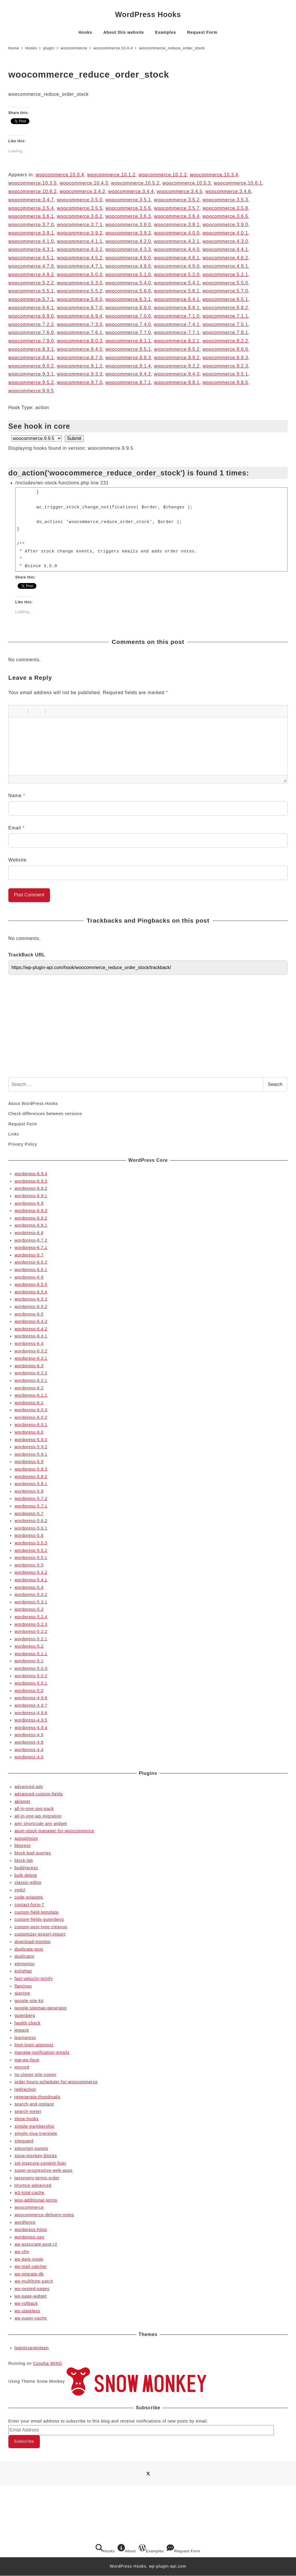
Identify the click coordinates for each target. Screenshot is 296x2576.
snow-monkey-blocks (35, 2155)
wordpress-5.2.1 (30, 1639)
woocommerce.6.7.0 (80, 307)
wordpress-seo (29, 2237)
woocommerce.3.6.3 (128, 216)
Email (16, 827)
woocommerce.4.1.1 (80, 241)
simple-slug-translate (35, 2133)
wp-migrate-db (29, 2274)
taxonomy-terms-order (36, 2178)
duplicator (24, 1956)
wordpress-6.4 (29, 1343)
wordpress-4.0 (29, 1757)
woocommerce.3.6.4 (177, 216)
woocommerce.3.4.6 (228, 191)
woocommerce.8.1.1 (128, 340)
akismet (22, 1801)
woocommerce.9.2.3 (225, 366)
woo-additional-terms (35, 2200)
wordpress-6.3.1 (30, 1358)
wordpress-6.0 (29, 1432)
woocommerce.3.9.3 (128, 233)
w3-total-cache (29, 2192)
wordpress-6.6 (29, 1277)
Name (16, 795)
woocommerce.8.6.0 (225, 349)
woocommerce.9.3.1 (31, 374)
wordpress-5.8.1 (30, 1483)
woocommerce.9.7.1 (128, 382)
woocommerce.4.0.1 (225, 233)
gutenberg (24, 2015)
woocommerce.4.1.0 (31, 241)
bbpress (22, 1845)
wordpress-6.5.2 (30, 1306)
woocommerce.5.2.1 (225, 274)
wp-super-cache (30, 2318)
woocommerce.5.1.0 (128, 274)
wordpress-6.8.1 (30, 1225)
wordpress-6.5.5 (30, 1284)
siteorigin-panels (31, 2148)
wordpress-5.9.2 (30, 1447)
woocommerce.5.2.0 (177, 274)
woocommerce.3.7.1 (80, 224)
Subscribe (24, 2441)
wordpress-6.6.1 (30, 1269)
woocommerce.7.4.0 (128, 324)
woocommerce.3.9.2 (80, 233)
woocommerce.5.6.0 (128, 290)
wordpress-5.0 (29, 1690)
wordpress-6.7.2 (30, 1240)
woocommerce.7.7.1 (177, 332)
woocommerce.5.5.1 (31, 290)
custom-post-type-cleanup (40, 1927)
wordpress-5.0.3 (30, 1668)
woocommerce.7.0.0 (128, 316)
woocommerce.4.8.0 (128, 266)
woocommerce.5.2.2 (31, 282)
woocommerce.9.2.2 (177, 366)
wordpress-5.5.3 (30, 1543)
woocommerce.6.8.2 (225, 307)
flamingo (23, 1986)
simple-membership (34, 2126)
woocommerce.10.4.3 (84, 183)
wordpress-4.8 (29, 1742)
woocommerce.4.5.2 (80, 257)
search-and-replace (34, 2104)
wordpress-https (30, 2229)
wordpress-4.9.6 (30, 1713)
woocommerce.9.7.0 (80, 382)
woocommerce (29, 2207)
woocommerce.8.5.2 (177, 349)
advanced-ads (28, 1786)
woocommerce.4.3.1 (31, 249)
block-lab (23, 1860)
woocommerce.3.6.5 (225, 216)
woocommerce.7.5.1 (225, 324)
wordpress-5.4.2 (30, 1572)
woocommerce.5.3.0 (80, 282)
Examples (151, 2548)
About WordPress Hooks (33, 1103)
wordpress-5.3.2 (30, 1594)
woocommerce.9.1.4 (128, 366)
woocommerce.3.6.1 (31, 216)
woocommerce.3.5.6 (128, 208)
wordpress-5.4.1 (30, 1580)
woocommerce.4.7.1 (80, 266)
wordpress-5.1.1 (30, 1653)
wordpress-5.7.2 (30, 1498)
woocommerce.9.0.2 (31, 366)
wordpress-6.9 (29, 1203)
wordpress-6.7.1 (30, 1247)
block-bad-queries (32, 1853)
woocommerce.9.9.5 (31, 390)
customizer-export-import (39, 1934)
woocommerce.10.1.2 (111, 174)
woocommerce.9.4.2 (128, 374)
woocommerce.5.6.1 (177, 290)
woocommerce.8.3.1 (31, 349)
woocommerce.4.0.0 (177, 233)
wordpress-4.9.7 (30, 1705)
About (127, 2548)
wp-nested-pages (31, 2288)
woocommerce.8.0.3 (80, 340)
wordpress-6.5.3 (30, 1299)
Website (17, 859)
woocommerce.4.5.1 (31, 257)
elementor (24, 1963)
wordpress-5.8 (29, 1491)
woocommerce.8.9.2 (177, 357)
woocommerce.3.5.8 (225, 208)
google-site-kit (29, 2000)
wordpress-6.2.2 (30, 1373)
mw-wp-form (26, 2060)
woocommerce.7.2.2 (31, 324)
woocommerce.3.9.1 (31, 233)
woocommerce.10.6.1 (238, 183)
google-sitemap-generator (40, 2008)
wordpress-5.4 (29, 1587)
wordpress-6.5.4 (30, 1292)
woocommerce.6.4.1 (177, 299)
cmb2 (19, 1890)
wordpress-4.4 (29, 1749)
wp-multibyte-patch (33, 2281)
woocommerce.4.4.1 (225, 249)
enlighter (23, 1971)
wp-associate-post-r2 (35, 2244)
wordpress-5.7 (29, 1513)
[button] (15, 711)
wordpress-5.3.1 (30, 1602)
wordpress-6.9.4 (30, 1173)
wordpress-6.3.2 (30, 1351)
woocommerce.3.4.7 (31, 199)
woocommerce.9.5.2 (31, 382)
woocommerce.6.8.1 (177, 307)
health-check (27, 2023)
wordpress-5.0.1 (30, 1683)
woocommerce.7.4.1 (177, 324)
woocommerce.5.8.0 (80, 299)
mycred (21, 2067)
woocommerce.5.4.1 (177, 282)
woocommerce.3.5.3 (225, 199)
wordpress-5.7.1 (30, 1506)
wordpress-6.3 (29, 1365)
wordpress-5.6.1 (30, 1528)
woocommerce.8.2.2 (225, 340)
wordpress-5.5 (29, 1565)
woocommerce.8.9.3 (225, 357)
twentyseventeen (31, 2347)
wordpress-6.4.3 (30, 1321)
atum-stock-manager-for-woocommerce (54, 1831)
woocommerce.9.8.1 (177, 382)
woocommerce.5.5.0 (225, 282)
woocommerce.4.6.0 (128, 257)
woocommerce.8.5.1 (128, 349)
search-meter (27, 2111)
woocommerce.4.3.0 (225, 241)
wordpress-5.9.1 (30, 1454)
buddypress (26, 1867)
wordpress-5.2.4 (30, 1616)
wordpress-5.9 (29, 1461)
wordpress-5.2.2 (30, 1631)
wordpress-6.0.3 (30, 1410)
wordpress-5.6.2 (30, 1520)
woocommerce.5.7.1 (31, 299)
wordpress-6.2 (29, 1388)
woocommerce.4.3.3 (128, 249)
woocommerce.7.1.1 (225, 316)
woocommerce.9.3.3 (80, 374)
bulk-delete (25, 1875)
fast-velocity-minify (33, 1978)
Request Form (22, 1124)
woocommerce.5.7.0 (225, 290)
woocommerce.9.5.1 (225, 374)
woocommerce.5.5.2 (80, 290)
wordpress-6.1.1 (30, 1395)
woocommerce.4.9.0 (177, 266)
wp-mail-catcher (30, 2266)
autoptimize (26, 1838)
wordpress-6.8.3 (30, 1210)
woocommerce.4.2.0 (128, 241)
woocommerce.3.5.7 (177, 208)
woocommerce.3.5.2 (177, 199)
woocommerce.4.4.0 (177, 249)
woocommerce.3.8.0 (128, 224)
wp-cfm (21, 2251)
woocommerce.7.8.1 (225, 332)
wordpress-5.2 (29, 1646)
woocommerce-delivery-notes (44, 2214)
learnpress (25, 2037)
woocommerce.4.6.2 (225, 257)
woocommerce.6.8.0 (128, 307)
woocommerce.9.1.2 (80, 366)
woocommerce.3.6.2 (80, 216)
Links (13, 1134)
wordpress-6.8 (29, 1232)
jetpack (21, 2030)
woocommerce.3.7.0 (31, 224)
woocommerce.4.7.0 (31, 266)
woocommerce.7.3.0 (80, 324)
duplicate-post (28, 1949)
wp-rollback (26, 2303)
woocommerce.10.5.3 (186, 183)
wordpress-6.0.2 (30, 1417)
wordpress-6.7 (29, 1255)
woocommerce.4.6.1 (177, 257)
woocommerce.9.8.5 (225, 382)
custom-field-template (36, 1912)
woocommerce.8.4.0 (80, 349)
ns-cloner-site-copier (35, 2074)
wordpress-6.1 (29, 1402)
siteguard (23, 2141)
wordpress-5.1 (29, 1661)
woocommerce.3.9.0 (225, 224)
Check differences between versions (45, 1113)
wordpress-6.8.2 (30, 1218)
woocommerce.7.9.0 (31, 340)
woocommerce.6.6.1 (31, 307)
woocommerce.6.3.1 (128, 299)
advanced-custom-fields (38, 1794)
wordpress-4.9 (29, 1734)
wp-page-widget (30, 2296)
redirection (25, 2089)
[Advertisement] (148, 1028)
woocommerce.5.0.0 (80, 274)
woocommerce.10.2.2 (163, 174)
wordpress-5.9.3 (30, 1439)
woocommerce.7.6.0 (31, 332)
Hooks (105, 2548)
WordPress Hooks (148, 14)
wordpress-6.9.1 (30, 1196)
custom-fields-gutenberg (39, 1919)
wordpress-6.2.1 (30, 1380)
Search (275, 1084)
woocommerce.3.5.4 (31, 208)
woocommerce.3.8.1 (177, 224)
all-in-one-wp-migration (38, 1816)
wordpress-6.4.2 (30, 1329)
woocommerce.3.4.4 (131, 191)
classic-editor (28, 1882)
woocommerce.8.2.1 (177, 340)
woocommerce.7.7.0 (128, 332)
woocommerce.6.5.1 (225, 299)
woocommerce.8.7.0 (80, 357)
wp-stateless (27, 2311)
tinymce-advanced (32, 2185)
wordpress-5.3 (29, 1609)
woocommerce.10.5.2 (135, 183)
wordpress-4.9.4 (30, 1727)
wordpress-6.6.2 (30, 1262)
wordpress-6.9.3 (30, 1181)
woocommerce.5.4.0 (128, 282)
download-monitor (32, 1941)
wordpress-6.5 (29, 1314)
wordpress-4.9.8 (30, 1698)
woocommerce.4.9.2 (31, 274)
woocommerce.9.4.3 (177, 374)
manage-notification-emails (42, 2052)
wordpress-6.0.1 (30, 1424)
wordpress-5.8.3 (30, 1469)
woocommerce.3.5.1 (128, 199)
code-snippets (28, 1897)
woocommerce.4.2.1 (177, 241)
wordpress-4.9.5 (30, 1720)
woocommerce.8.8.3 (128, 357)
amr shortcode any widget (40, 1823)
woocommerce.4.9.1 (225, 266)
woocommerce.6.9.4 (80, 316)
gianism (22, 1993)
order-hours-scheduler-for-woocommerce (56, 2081)
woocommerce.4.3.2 (80, 249)
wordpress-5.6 (29, 1535)
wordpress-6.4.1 (30, 1336)
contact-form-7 (29, 1904)
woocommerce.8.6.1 (31, 357)
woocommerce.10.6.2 (32, 191)
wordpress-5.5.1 (30, 1557)
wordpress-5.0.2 (30, 1676)
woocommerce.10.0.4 (60, 174)
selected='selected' (36, 438)
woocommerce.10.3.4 (214, 174)
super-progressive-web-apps (43, 2170)
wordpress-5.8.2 (30, 1476)
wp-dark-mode (28, 2259)
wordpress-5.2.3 (30, 1624)
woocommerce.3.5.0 (80, 199)
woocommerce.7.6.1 (80, 332)
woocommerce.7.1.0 (177, 316)
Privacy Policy (22, 1144)
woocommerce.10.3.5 (32, 183)
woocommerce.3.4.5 (179, 191)
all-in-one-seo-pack (34, 1808)
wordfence (25, 2222)
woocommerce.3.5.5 (80, 208)
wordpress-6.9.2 (30, 1188)
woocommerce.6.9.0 (31, 316)
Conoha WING (47, 2363)
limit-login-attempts (33, 2045)
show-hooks (26, 2118)
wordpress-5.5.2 (30, 1550)
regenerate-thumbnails (37, 2096)
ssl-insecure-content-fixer (40, 2163)
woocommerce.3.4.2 (82, 191)
